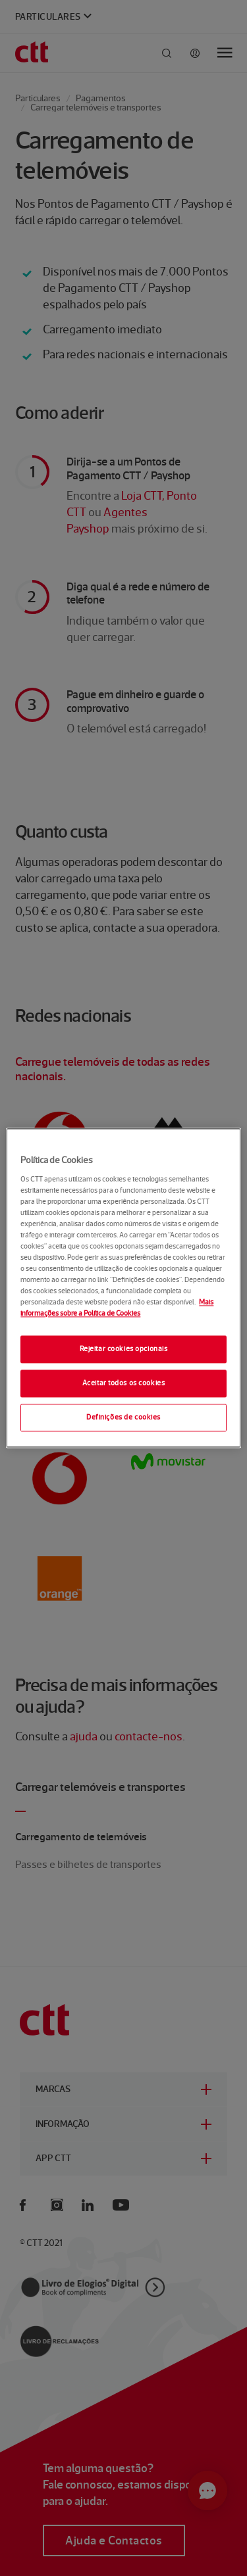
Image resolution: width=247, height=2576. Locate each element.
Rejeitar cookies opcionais (124, 1349)
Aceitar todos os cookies (123, 1383)
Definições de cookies (123, 1417)
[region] (123, 1288)
